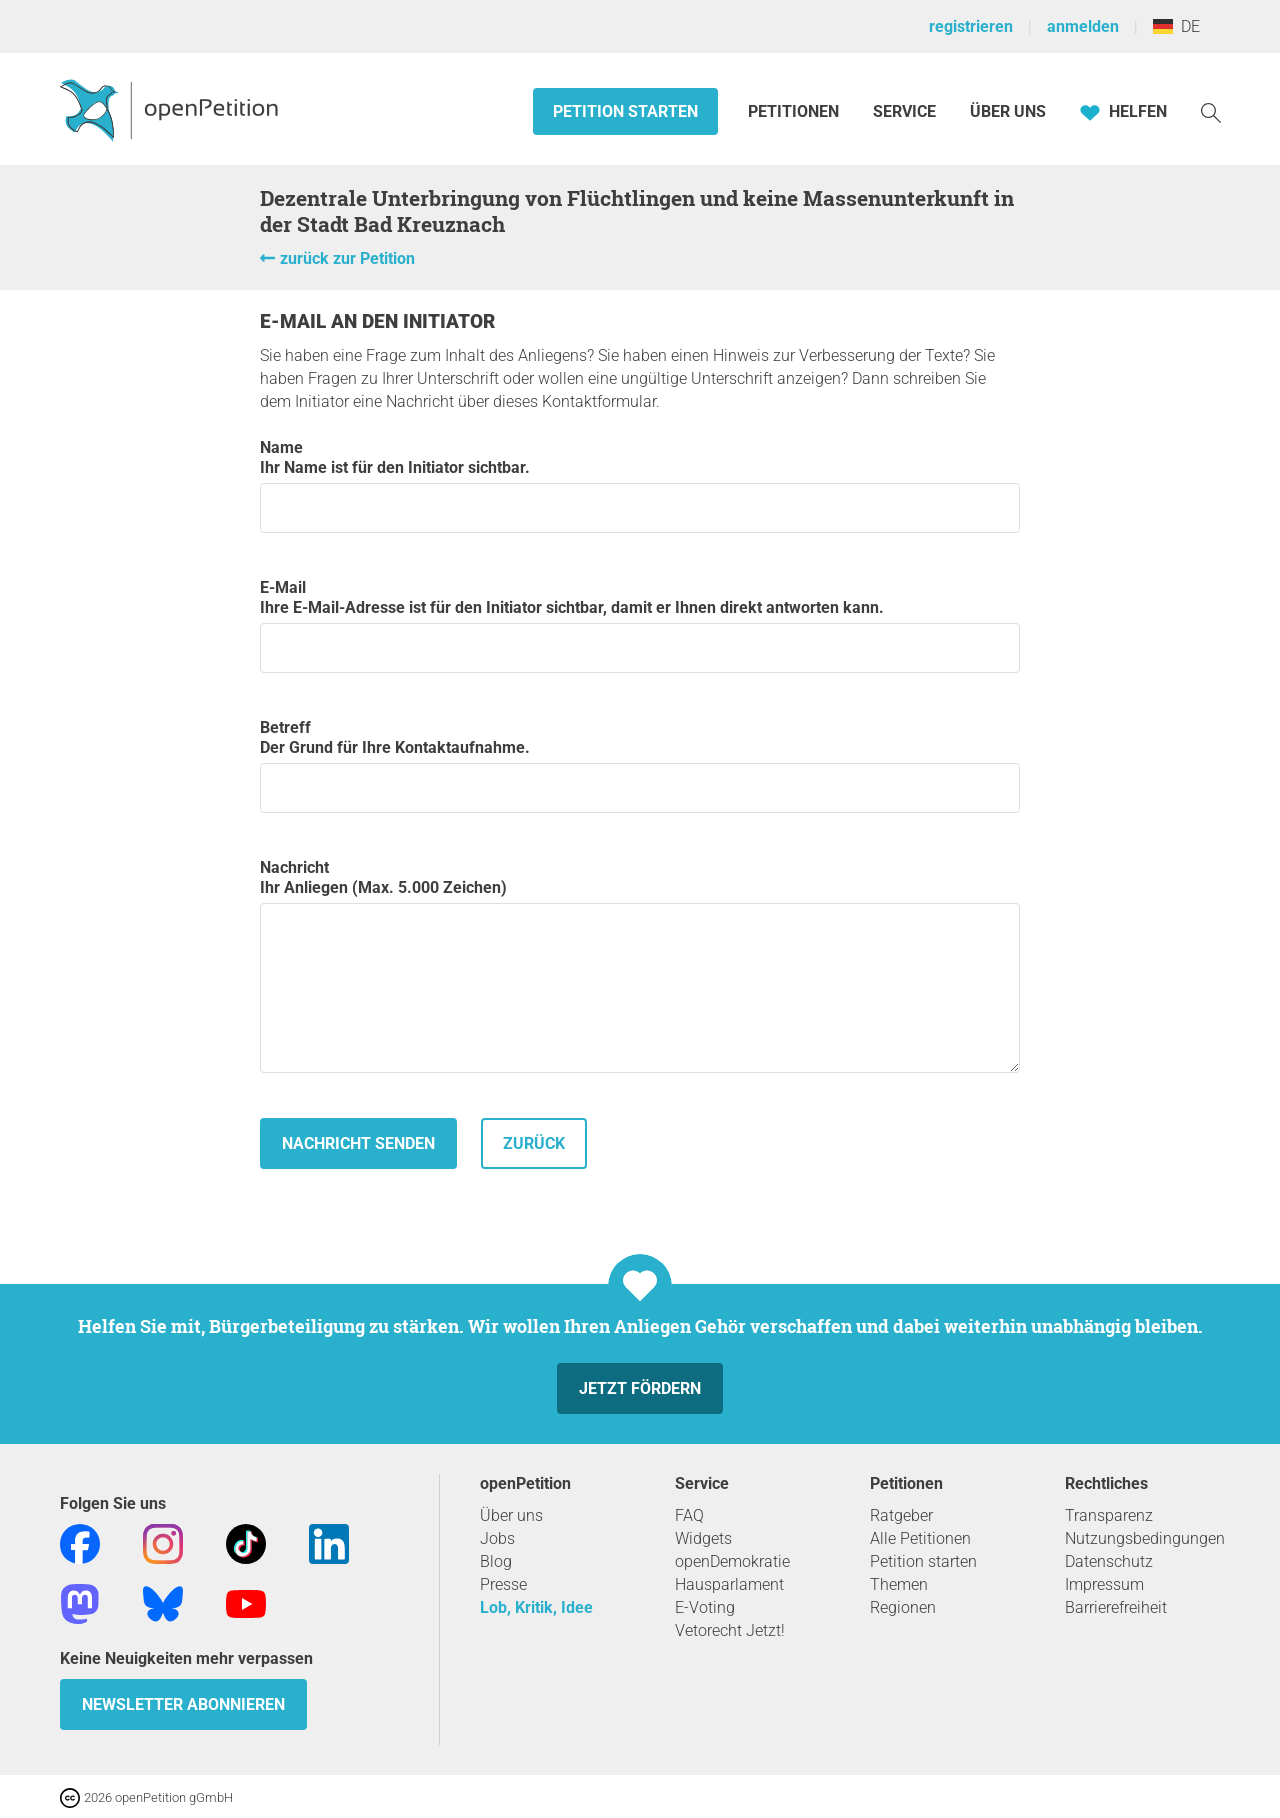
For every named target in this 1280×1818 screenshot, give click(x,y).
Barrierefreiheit (1116, 1607)
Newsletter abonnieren (183, 1704)
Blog (496, 1561)
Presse (503, 1584)
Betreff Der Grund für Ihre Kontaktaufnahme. (640, 765)
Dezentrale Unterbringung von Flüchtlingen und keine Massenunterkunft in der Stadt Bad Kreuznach (637, 211)
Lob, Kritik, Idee (536, 1607)
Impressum (1104, 1584)
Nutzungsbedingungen (1145, 1538)
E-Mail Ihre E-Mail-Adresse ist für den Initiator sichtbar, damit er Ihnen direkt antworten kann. (640, 625)
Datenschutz (1109, 1561)
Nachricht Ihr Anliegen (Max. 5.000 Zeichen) (640, 965)
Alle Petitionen (920, 1538)
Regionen (903, 1607)
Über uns (511, 1515)
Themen (899, 1584)
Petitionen (795, 111)
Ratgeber (901, 1515)
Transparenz (1109, 1515)
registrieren (971, 26)
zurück (534, 1143)
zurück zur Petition (347, 258)
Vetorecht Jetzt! (730, 1630)
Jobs (497, 1538)
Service (904, 111)
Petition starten (625, 111)
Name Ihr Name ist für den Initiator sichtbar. (640, 485)
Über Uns (1008, 111)
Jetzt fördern (640, 1388)
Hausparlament (729, 1584)
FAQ (689, 1515)
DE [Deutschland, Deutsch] (1176, 26)
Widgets (703, 1538)
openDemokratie (732, 1561)
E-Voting (705, 1607)
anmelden (1083, 26)
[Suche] (1211, 111)
